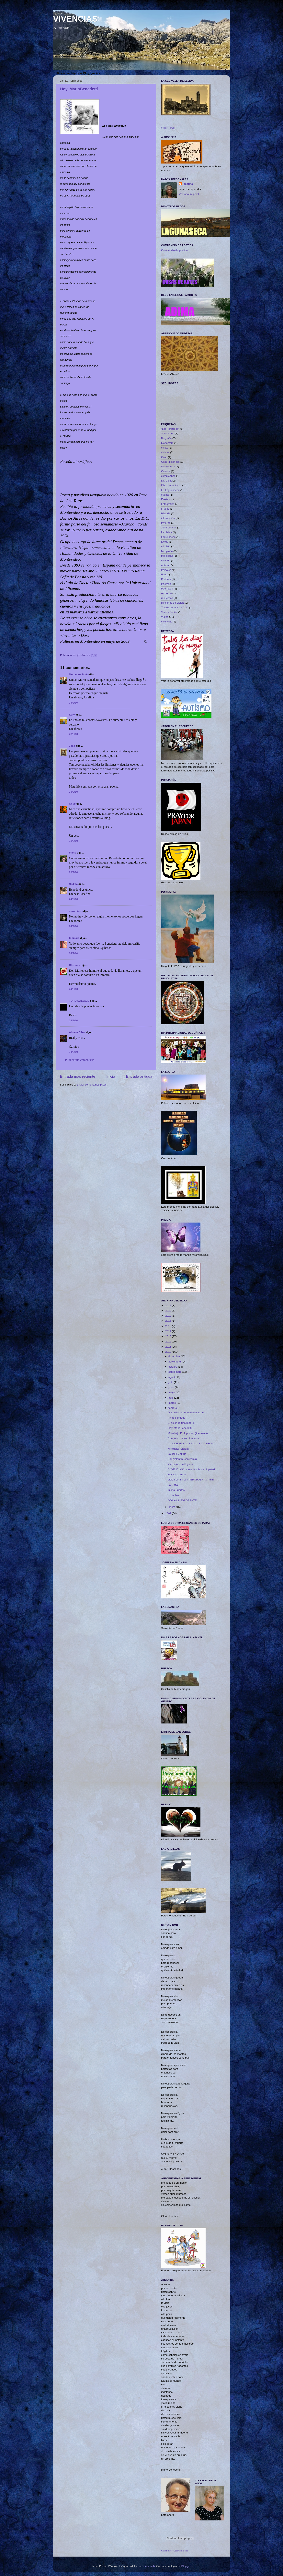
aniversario (167, 433)
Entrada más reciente (77, 1076)
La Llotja (173, 1484)
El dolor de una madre (181, 1422)
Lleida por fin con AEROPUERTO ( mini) (191, 1479)
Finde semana (176, 1417)
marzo (172, 1402)
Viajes (164, 616)
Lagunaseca (168, 536)
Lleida (164, 541)
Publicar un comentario (79, 1060)
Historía (165, 513)
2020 (168, 1310)
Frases (165, 508)
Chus (72, 803)
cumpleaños (168, 475)
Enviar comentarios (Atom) (92, 1084)
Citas (164, 457)
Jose (72, 745)
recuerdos (167, 598)
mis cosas (167, 555)
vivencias (166, 621)
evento (165, 494)
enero (172, 1506)
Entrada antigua (139, 1076)
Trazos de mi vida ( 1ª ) (174, 607)
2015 (168, 1326)
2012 (168, 1341)
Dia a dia (166, 480)
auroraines (76, 911)
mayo (172, 1392)
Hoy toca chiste (177, 1474)
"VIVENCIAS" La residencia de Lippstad (191, 1469)
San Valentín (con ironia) (182, 1459)
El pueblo (173, 1495)
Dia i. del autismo (171, 485)
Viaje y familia (169, 612)
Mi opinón (167, 551)
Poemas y (167, 588)
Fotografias (168, 504)
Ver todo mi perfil (189, 194)
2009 (168, 1513)
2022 (168, 1305)
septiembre (175, 1371)
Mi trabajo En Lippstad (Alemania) (188, 1433)
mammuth (149, 2566)
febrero (173, 1407)
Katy (72, 714)
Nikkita (73, 884)
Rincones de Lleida (172, 602)
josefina (188, 183)
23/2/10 (73, 702)
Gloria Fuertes (176, 1490)
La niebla (166, 532)
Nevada (165, 560)
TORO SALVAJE (79, 1000)
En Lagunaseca (170, 490)
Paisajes (166, 569)
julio (171, 1382)
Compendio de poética (174, 250)
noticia (165, 565)
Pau (163, 574)
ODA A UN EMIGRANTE (182, 1500)
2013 (168, 1336)
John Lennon (168, 527)
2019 (168, 1315)
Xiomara (74, 938)
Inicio (110, 1076)
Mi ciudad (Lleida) (178, 1448)
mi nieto (165, 546)
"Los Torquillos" (170, 428)
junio (171, 1387)
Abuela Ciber (77, 1032)
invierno (165, 522)
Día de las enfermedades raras (186, 1412)
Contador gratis (168, 128)
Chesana (74, 965)
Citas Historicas (170, 461)
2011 (168, 1346)
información (168, 518)
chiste (164, 447)
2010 (168, 1351)
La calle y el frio (177, 1453)
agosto (172, 1377)
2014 (168, 1331)
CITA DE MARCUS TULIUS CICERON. (191, 1443)
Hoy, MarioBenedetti (79, 89)
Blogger (185, 2566)
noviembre (175, 1361)
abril (171, 1397)
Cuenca (165, 471)
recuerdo (166, 593)
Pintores (166, 579)
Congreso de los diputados (183, 1438)
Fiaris (72, 852)
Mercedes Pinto (79, 674)
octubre (173, 1366)
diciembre (174, 1356)
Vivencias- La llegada (180, 1464)
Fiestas (165, 499)
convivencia (168, 466)
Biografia (166, 438)
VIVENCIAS (75, 18)
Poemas (166, 583)
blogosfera (167, 442)
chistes (165, 452)
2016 (168, 1320)
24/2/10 (73, 899)
